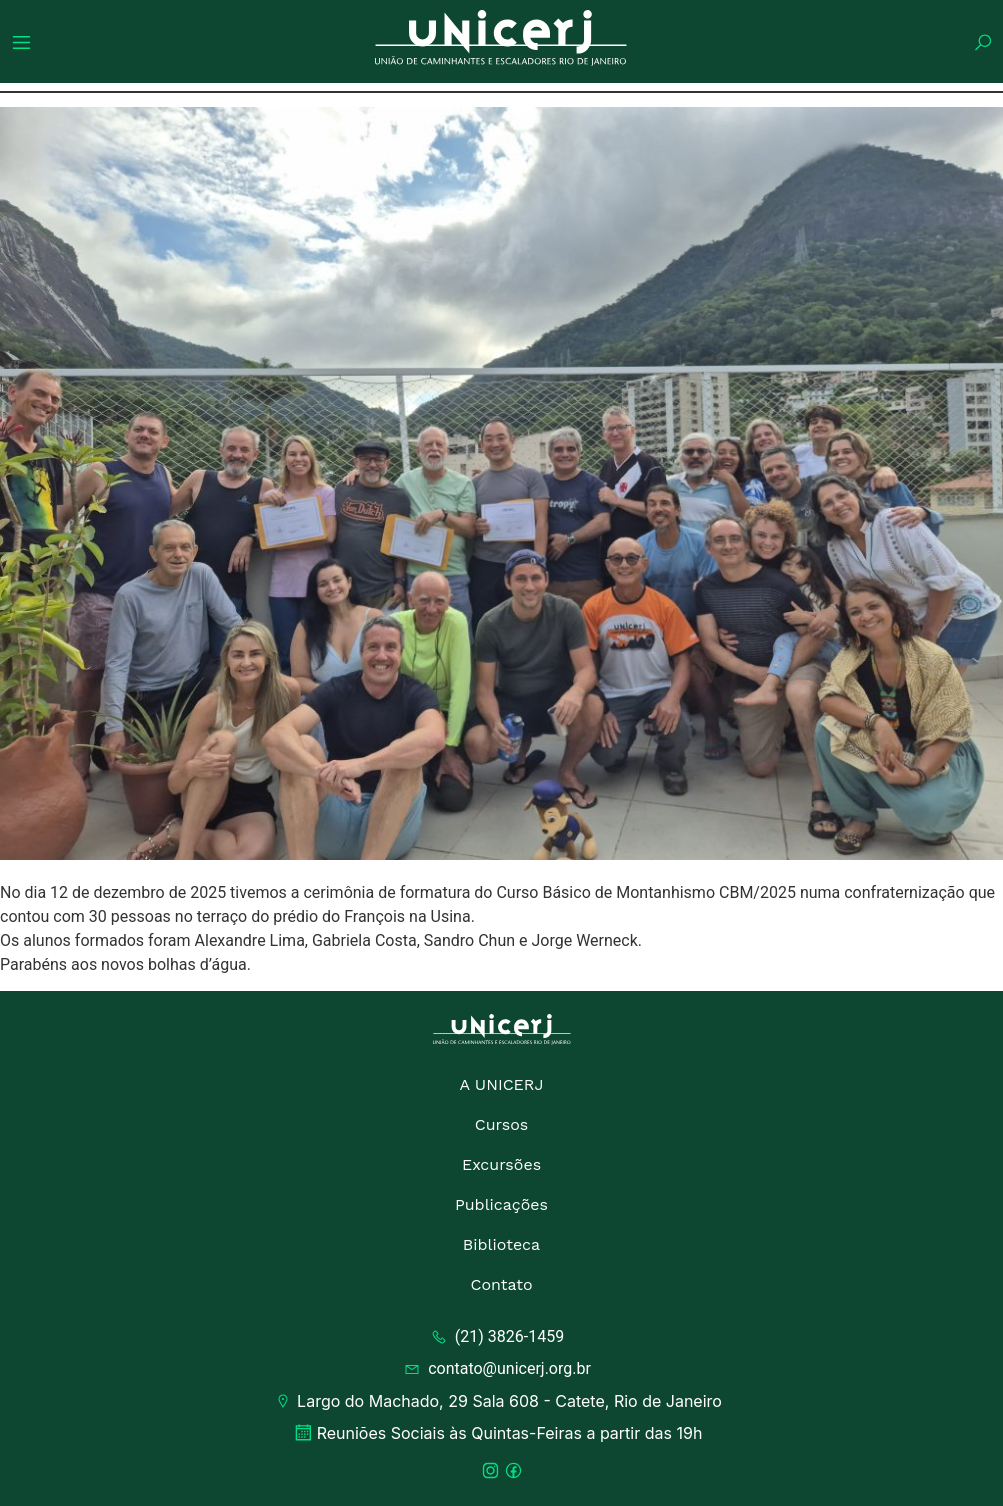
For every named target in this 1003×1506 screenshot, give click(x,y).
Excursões (501, 1164)
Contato (501, 1284)
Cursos (502, 1124)
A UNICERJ (501, 1084)
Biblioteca (501, 1244)
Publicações (501, 1204)
